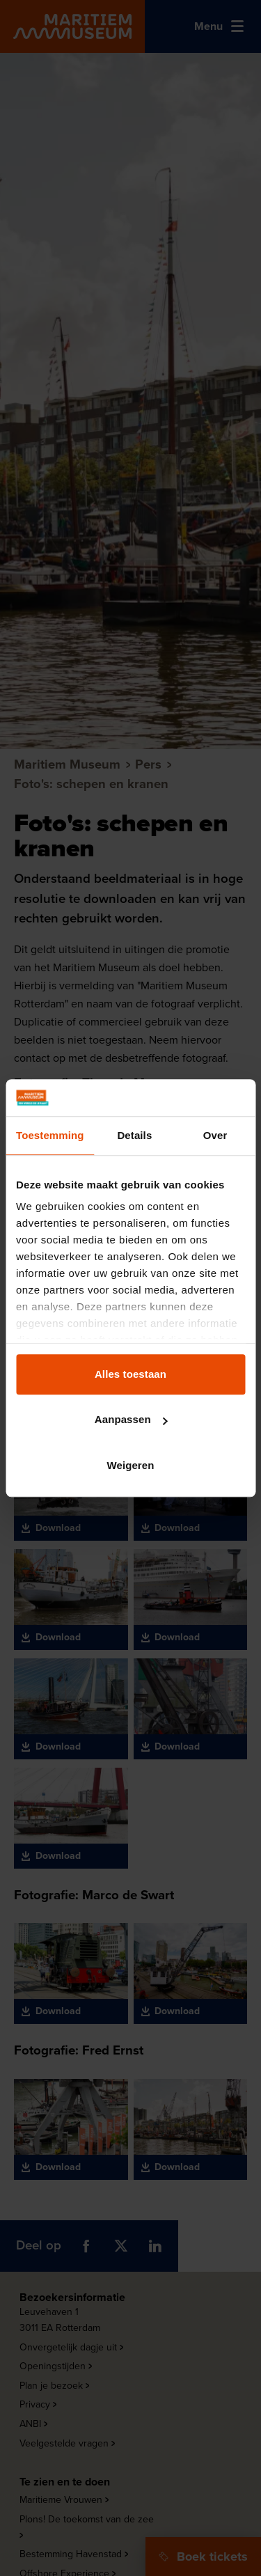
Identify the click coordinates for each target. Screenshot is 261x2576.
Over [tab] (215, 1135)
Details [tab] (134, 1135)
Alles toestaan (130, 1374)
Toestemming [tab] (50, 1135)
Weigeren (130, 1465)
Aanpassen (131, 1419)
